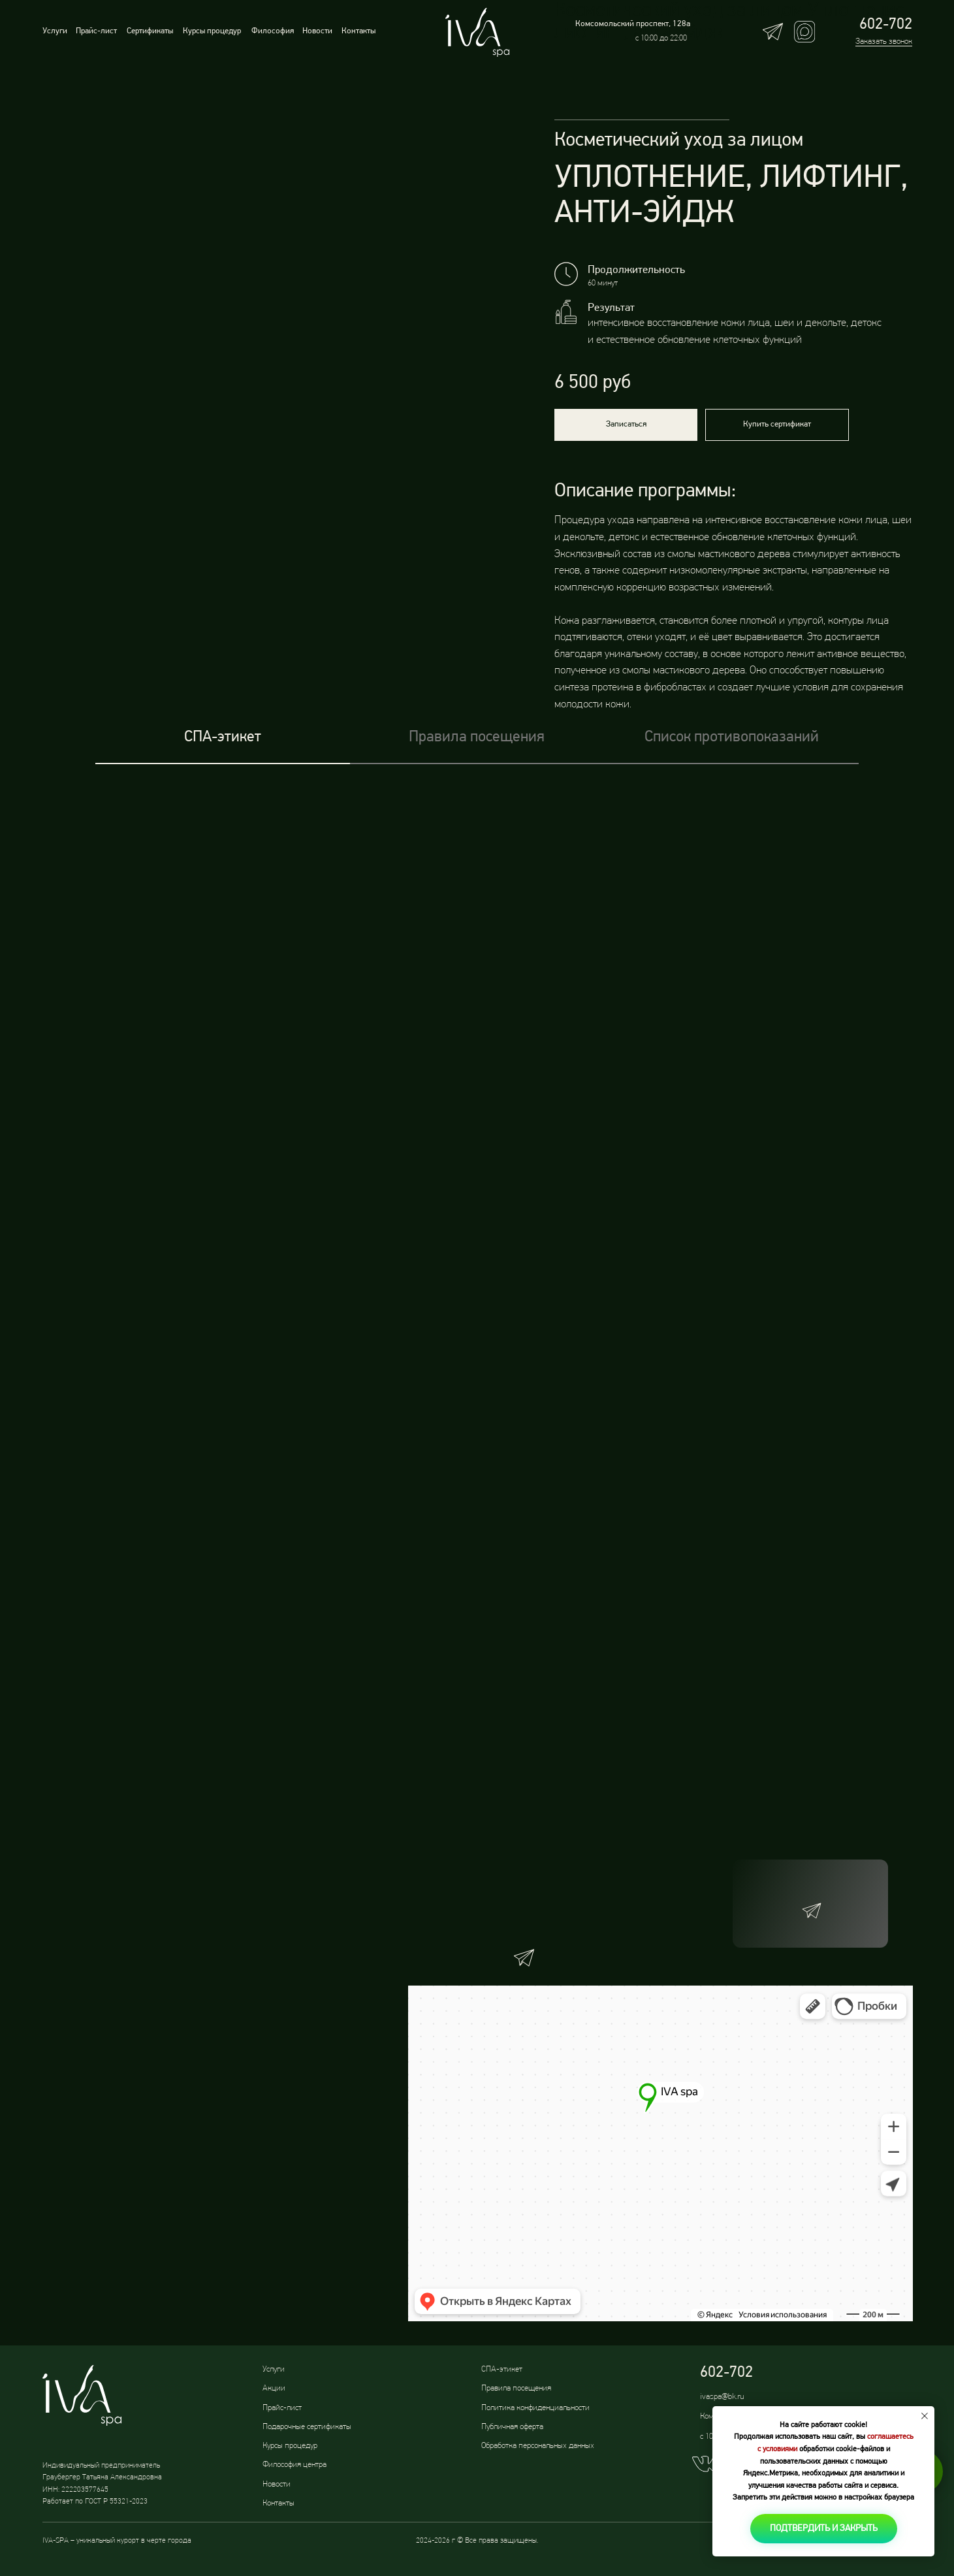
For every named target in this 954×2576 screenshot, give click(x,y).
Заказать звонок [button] (883, 41)
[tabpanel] (477, 1083)
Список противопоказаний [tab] (731, 737)
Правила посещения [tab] (477, 737)
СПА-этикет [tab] (222, 737)
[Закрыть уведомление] (924, 2416)
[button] (625, 425)
